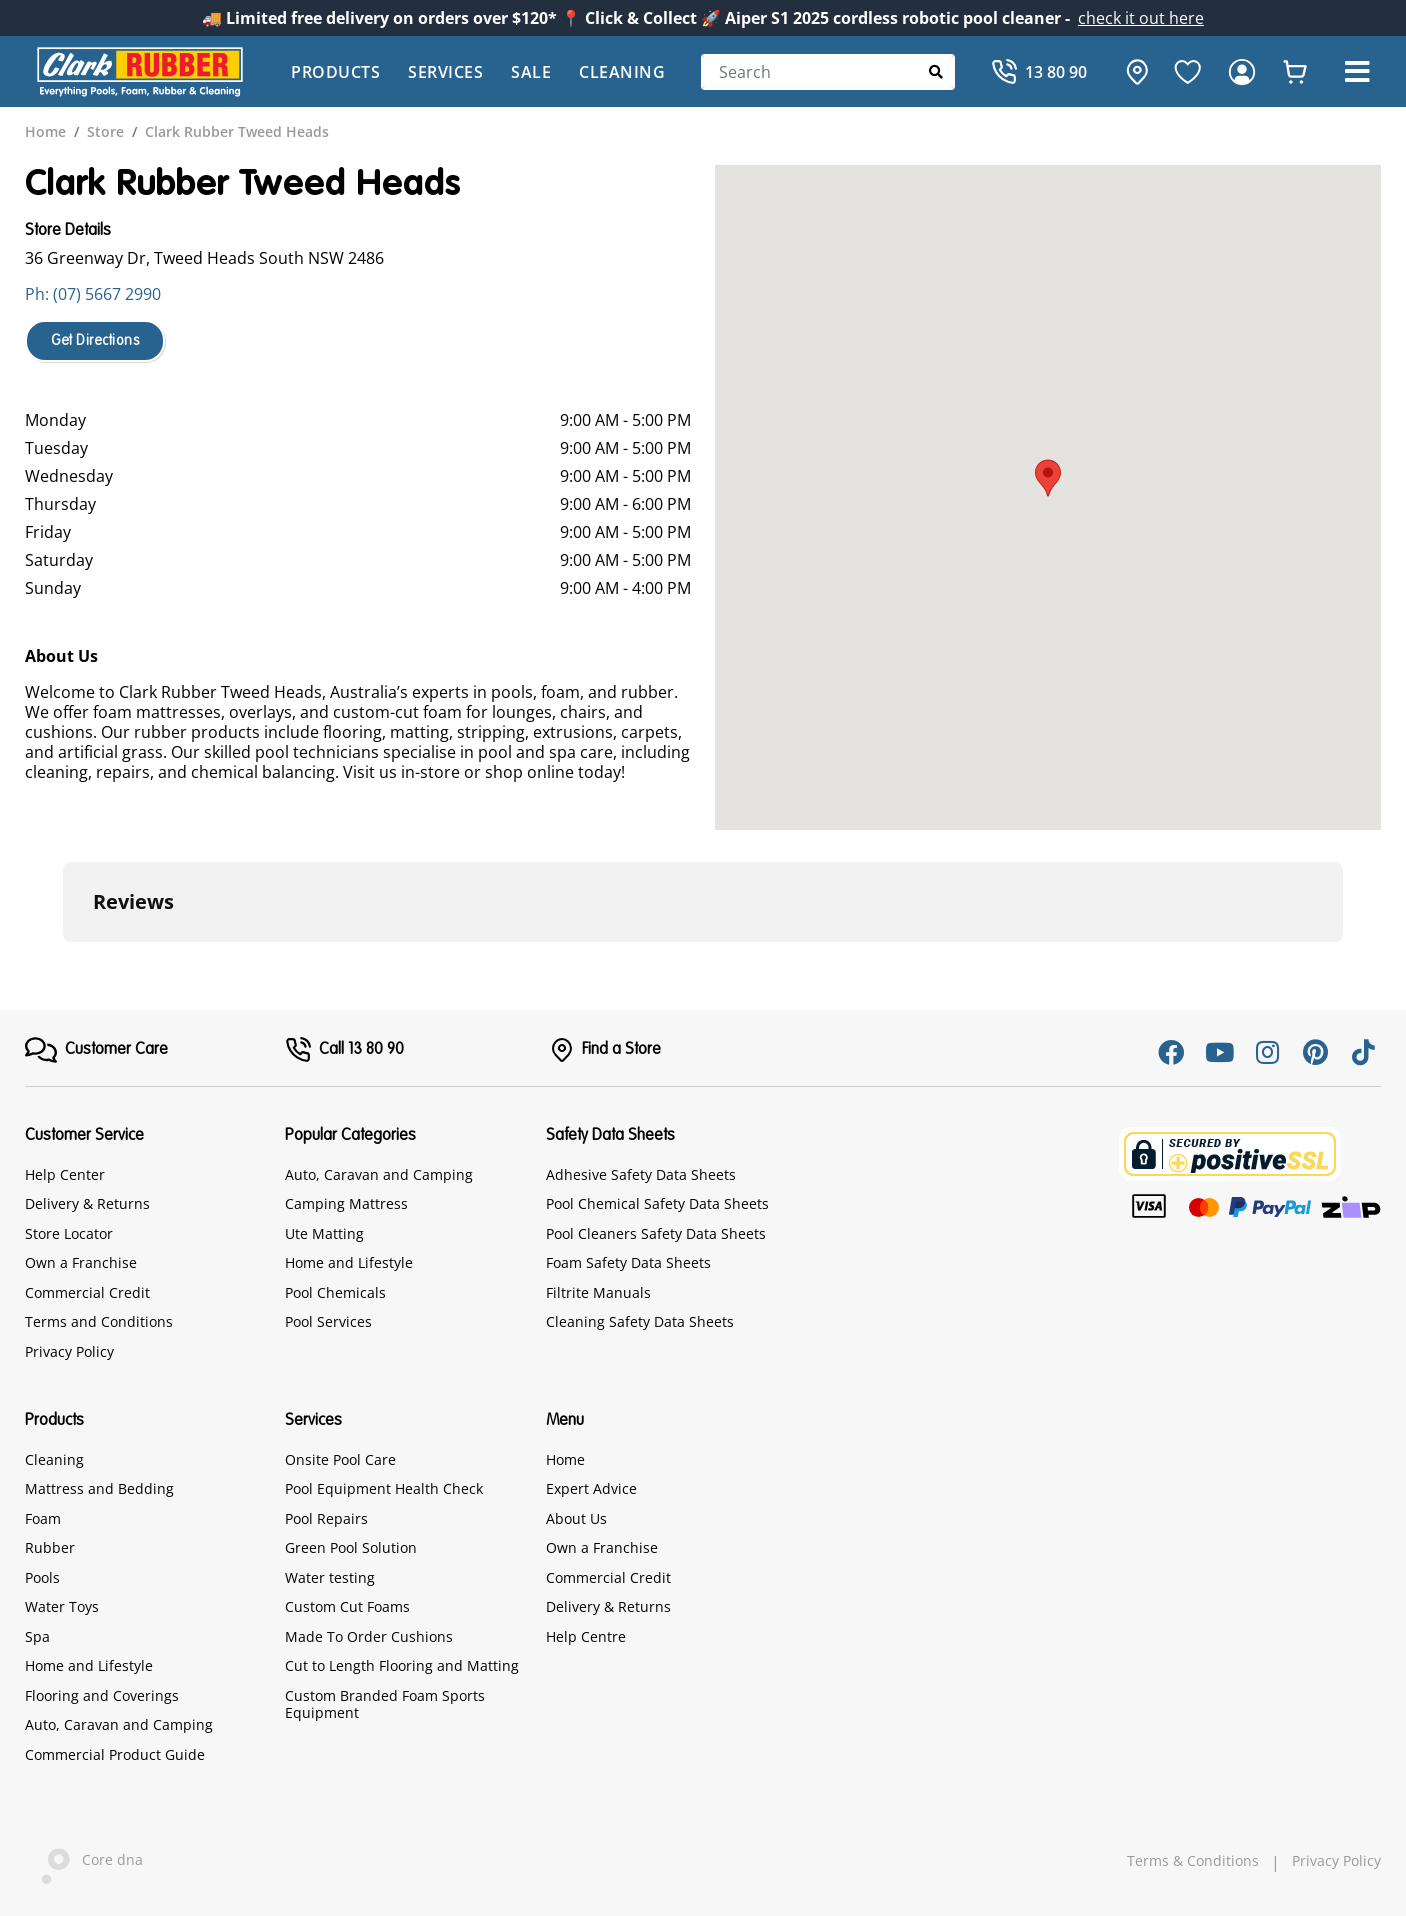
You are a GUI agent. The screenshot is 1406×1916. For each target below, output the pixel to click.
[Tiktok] (1363, 1052)
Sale (531, 72)
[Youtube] (1219, 1052)
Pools (42, 1577)
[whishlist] (1295, 72)
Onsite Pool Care (340, 1459)
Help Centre (586, 1636)
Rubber (50, 1547)
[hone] (1132, 72)
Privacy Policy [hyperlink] (1336, 1861)
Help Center (65, 1174)
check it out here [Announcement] (1141, 18)
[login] (1242, 72)
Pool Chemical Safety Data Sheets (657, 1203)
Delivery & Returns (87, 1203)
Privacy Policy (69, 1351)
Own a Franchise (81, 1262)
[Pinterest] (1315, 1052)
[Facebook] (1171, 1052)
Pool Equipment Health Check (384, 1488)
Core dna (84, 1861)
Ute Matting (324, 1233)
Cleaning (622, 72)
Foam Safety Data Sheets (628, 1262)
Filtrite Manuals (598, 1292)
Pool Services (328, 1321)
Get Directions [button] (95, 341)
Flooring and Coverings (102, 1695)
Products (335, 72)
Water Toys (62, 1606)
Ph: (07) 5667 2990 (93, 294)
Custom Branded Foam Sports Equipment (385, 1704)
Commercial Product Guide (115, 1754)
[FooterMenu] (96, 1050)
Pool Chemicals (335, 1292)
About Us (576, 1518)
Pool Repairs (326, 1518)
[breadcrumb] (45, 131)
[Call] (1039, 72)
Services (445, 72)
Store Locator (69, 1233)
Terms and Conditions (99, 1321)
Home (565, 1459)
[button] (1357, 72)
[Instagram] (1267, 1052)
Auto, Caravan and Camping (379, 1174)
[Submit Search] (936, 71)
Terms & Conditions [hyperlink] (1193, 1861)
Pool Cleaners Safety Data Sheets (656, 1233)
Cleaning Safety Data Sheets (640, 1321)
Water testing (330, 1577)
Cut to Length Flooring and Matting (402, 1665)
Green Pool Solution (351, 1547)
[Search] (828, 72)
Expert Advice (591, 1488)
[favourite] (1188, 72)
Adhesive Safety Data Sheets (641, 1174)
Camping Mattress (346, 1203)
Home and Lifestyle (349, 1262)
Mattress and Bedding (99, 1488)
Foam (43, 1518)
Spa (37, 1636)
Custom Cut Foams (347, 1606)
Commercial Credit (87, 1292)
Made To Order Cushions (369, 1636)
